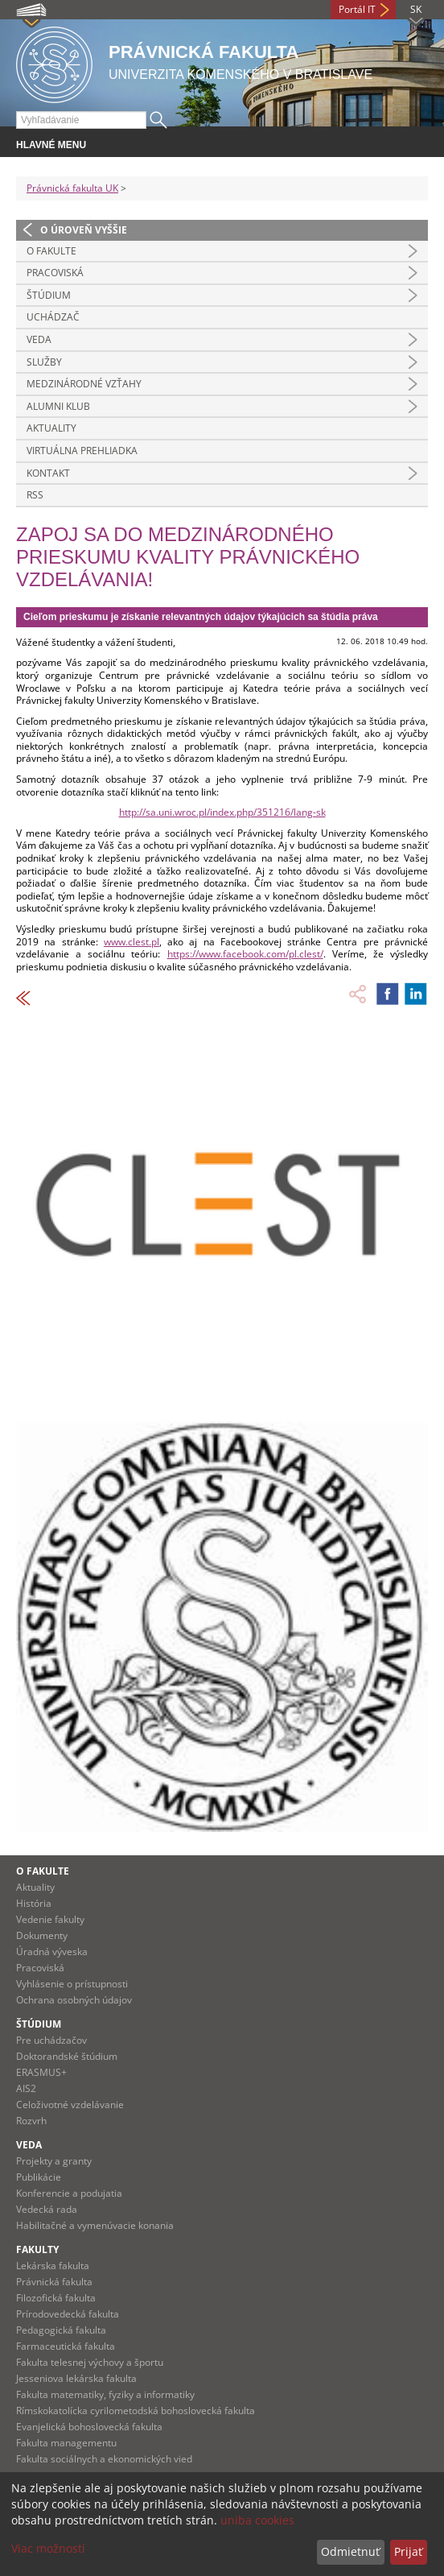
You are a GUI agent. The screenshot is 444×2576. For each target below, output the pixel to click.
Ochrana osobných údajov (74, 2000)
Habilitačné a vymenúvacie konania (95, 2225)
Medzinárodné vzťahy (84, 384)
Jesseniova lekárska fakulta (76, 2378)
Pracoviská (55, 272)
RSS (35, 495)
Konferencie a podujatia (69, 2193)
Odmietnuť (350, 2551)
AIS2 (26, 2088)
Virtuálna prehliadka (82, 450)
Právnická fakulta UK (72, 188)
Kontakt (48, 473)
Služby (44, 362)
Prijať (408, 2551)
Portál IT (357, 9)
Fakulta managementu (66, 2443)
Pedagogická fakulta (61, 2330)
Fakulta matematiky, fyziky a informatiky (105, 2394)
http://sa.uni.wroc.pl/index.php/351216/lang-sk (222, 812)
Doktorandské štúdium (66, 2056)
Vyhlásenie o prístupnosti (72, 1984)
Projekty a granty (54, 2161)
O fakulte (51, 251)
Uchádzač (53, 317)
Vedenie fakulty (50, 1919)
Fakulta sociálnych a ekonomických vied (104, 2459)
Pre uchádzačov (51, 2040)
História (33, 1903)
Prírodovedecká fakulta (67, 2314)
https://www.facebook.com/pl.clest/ (245, 954)
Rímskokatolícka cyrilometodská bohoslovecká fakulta (135, 2410)
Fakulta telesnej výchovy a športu (89, 2362)
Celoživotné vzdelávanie (70, 2104)
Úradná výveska (52, 1951)
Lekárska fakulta (52, 2265)
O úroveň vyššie (83, 230)
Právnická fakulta (54, 2282)
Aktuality (51, 428)
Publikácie (38, 2177)
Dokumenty (42, 1935)
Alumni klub (58, 406)
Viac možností (48, 2548)
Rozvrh (31, 2120)
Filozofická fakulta (56, 2298)
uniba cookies (257, 2520)
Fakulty (37, 2249)
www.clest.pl (131, 942)
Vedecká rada (46, 2209)
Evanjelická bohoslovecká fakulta (89, 2426)
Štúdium (49, 295)
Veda (39, 339)
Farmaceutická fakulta (65, 2346)
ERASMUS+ (41, 2072)
